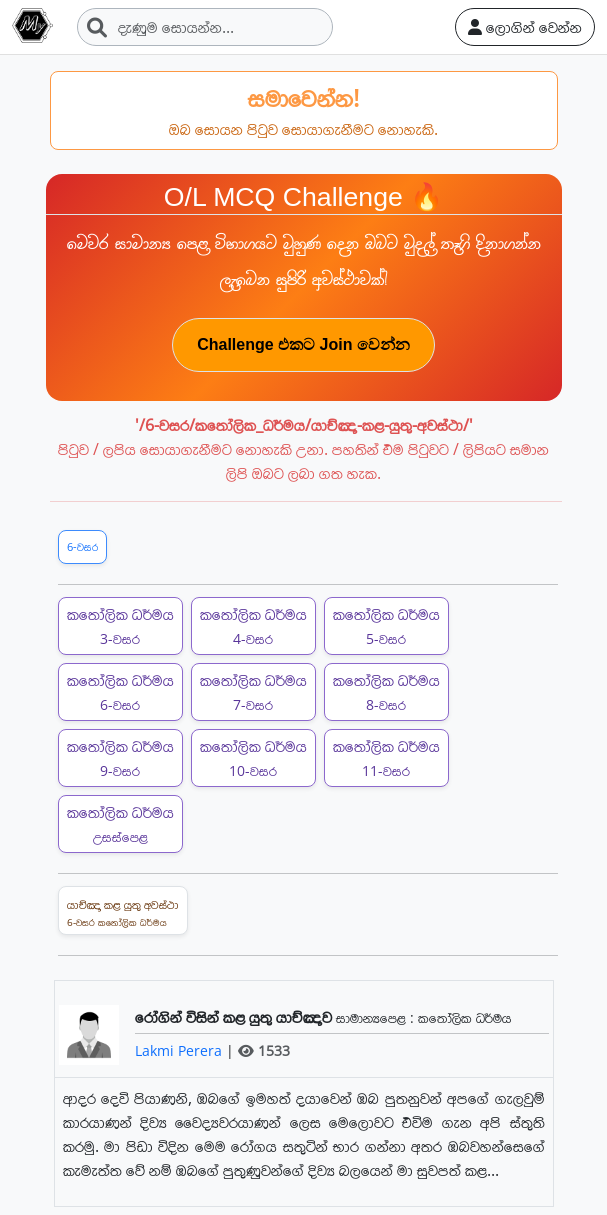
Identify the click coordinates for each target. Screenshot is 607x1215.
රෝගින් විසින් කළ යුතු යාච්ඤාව (235, 1017)
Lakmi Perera (180, 1050)
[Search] (205, 27)
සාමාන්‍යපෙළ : (377, 1017)
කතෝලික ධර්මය (120, 625)
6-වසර (82, 546)
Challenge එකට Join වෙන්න (303, 344)
